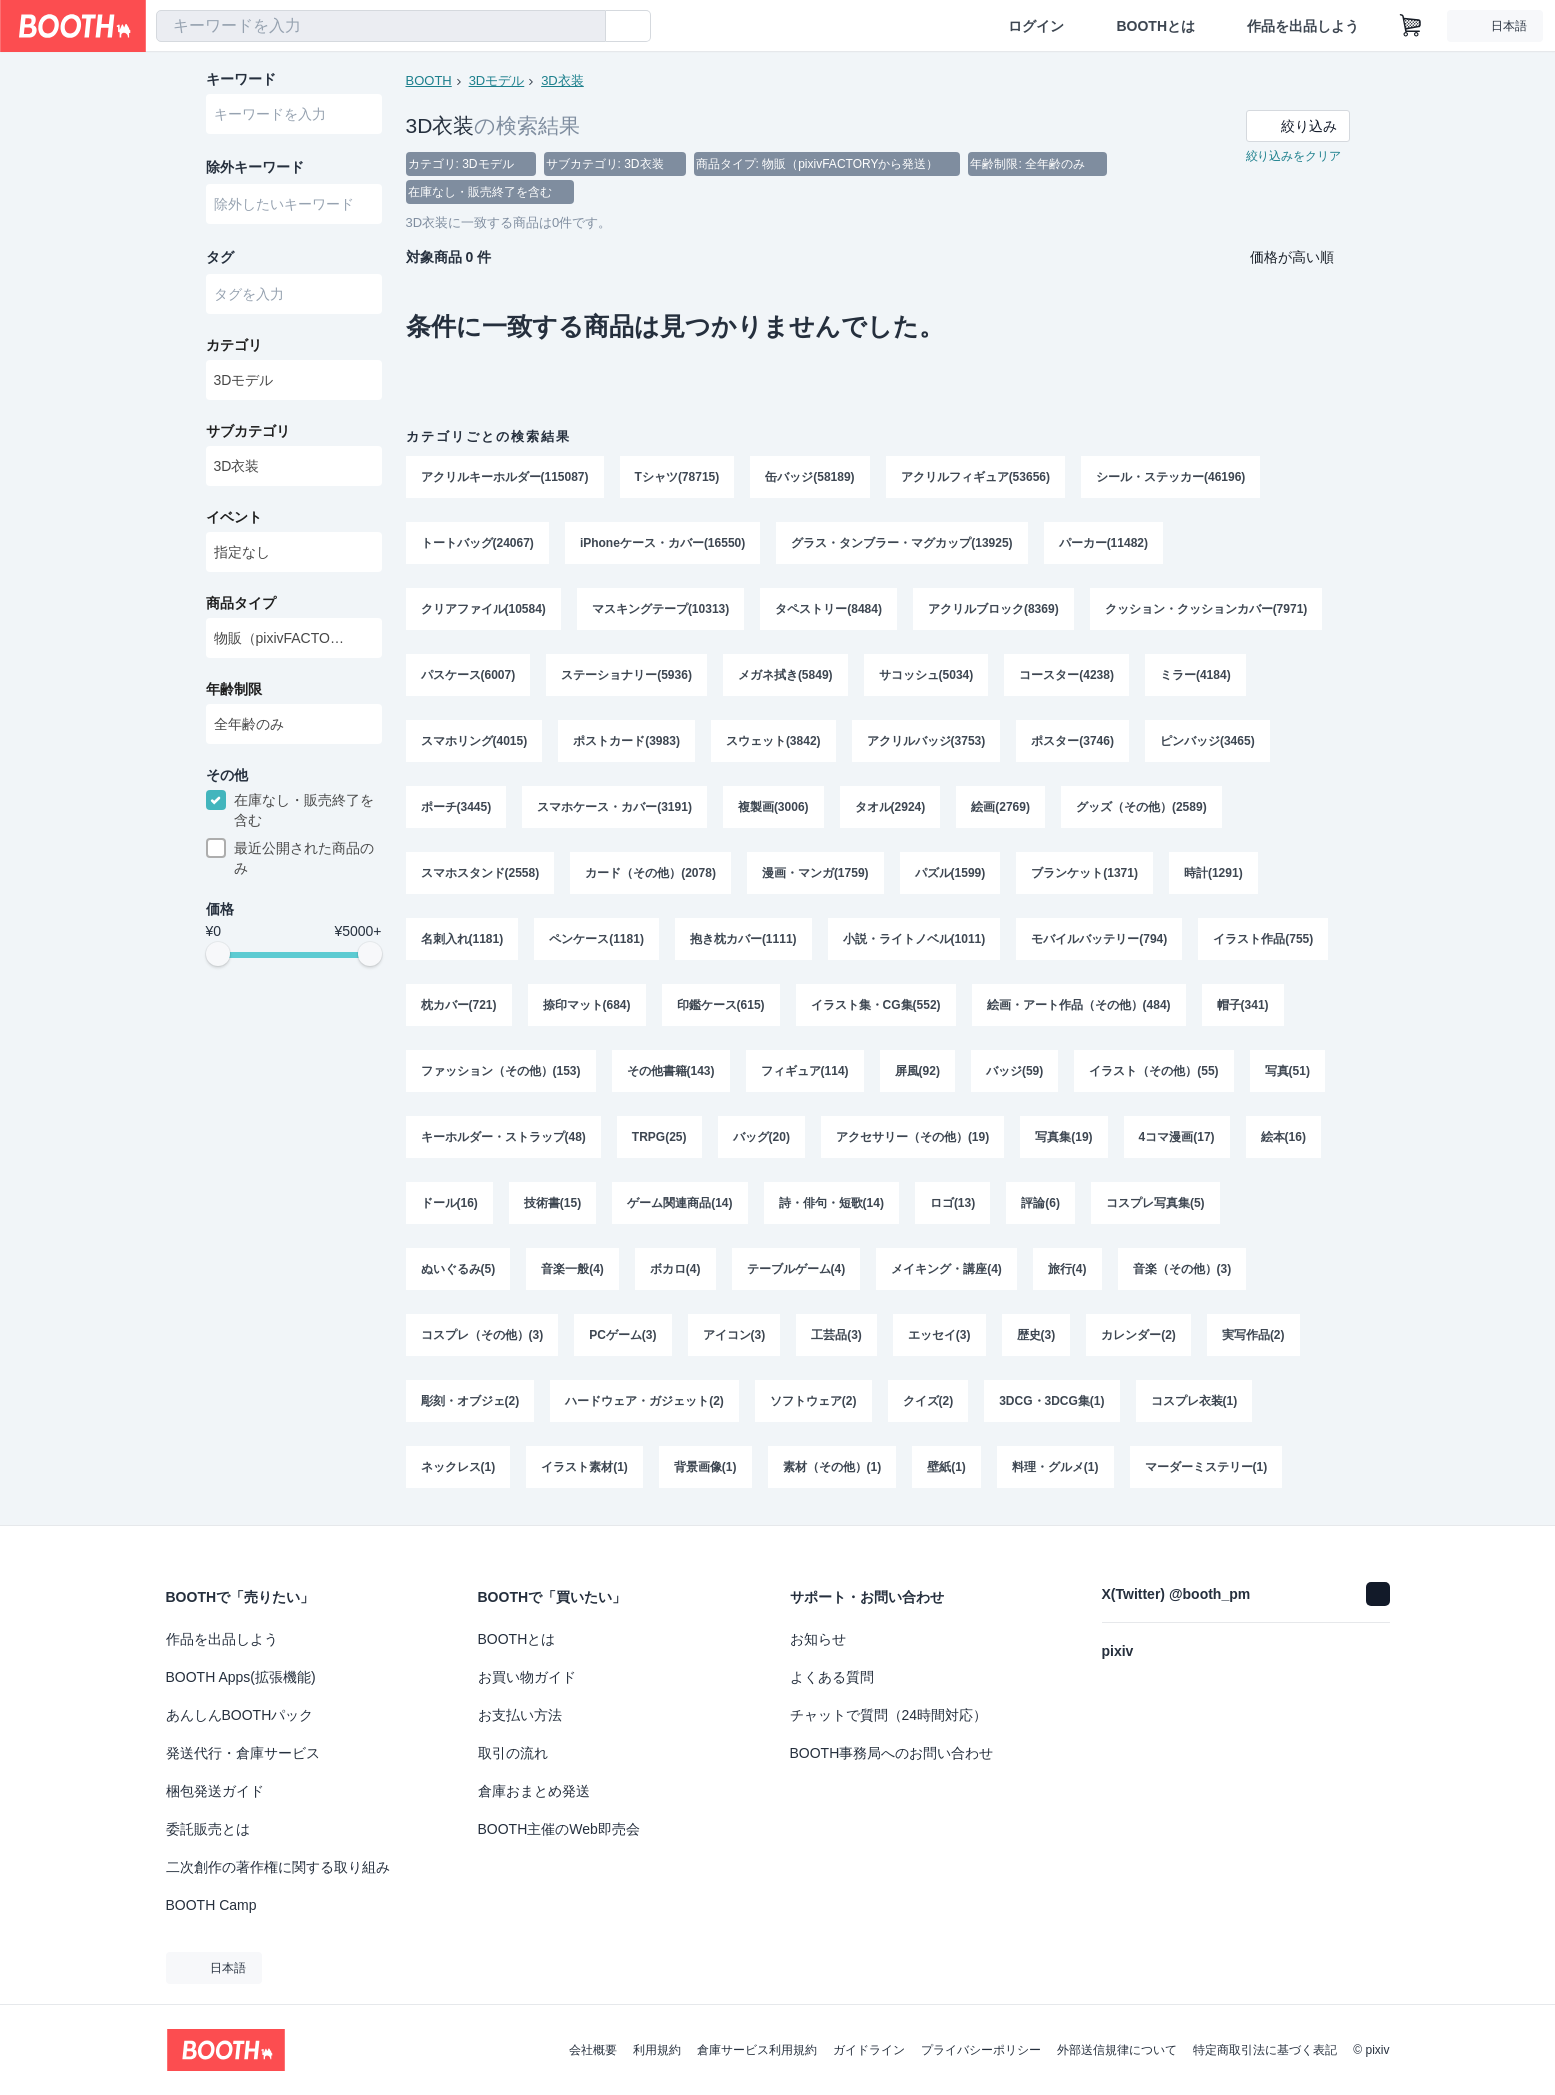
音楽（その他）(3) (1182, 1269)
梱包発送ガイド (215, 1791)
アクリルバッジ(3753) (926, 741)
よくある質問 (832, 1677)
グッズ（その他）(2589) (1141, 807)
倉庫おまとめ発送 (534, 1791)
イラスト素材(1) (584, 1467)
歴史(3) (1036, 1335)
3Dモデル (497, 80)
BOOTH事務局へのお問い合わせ (892, 1753)
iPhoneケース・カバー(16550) (662, 543)
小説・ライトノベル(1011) (914, 939)
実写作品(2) (1253, 1335)
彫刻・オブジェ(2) (470, 1401)
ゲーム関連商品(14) (679, 1203)
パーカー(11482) (1103, 543)
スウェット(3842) (773, 741)
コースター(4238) (1066, 675)
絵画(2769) (1000, 807)
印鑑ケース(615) (721, 1005)
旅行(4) (1067, 1269)
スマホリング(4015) (474, 741)
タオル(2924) (890, 807)
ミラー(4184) (1195, 675)
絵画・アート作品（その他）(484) (1079, 1005)
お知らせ (818, 1639)
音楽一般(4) (572, 1269)
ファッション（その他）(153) (501, 1071)
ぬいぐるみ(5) (458, 1269)
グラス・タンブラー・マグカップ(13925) (901, 543)
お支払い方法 (520, 1715)
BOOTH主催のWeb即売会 (559, 1829)
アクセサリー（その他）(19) (912, 1137)
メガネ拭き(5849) (785, 675)
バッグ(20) (761, 1137)
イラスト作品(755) (1263, 939)
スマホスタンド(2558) (480, 873)
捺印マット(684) (587, 1005)
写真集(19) (1063, 1137)
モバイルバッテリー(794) (1099, 939)
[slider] (218, 954)
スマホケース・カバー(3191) (614, 807)
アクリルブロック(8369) (993, 609)
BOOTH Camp (211, 1905)
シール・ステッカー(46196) (1170, 477)
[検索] (586, 27)
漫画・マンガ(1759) (815, 873)
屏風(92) (917, 1071)
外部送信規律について (1117, 2050)
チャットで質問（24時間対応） (889, 1715)
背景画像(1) (705, 1467)
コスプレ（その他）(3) (482, 1335)
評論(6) (1040, 1203)
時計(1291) (1213, 873)
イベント (234, 517)
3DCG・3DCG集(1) (1051, 1401)
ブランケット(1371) (1084, 873)
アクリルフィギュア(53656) (975, 477)
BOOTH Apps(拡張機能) (241, 1677)
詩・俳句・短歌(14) (831, 1203)
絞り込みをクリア (1294, 156)
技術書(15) (552, 1203)
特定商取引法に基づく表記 (1265, 2050)
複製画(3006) (773, 807)
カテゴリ (234, 345)
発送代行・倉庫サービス (243, 1753)
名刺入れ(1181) (462, 939)
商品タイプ (241, 603)
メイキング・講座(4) (946, 1269)
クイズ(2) (928, 1401)
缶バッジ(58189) (809, 477)
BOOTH (429, 80)
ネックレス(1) (458, 1467)
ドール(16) (449, 1203)
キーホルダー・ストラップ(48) (503, 1137)
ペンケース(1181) (596, 939)
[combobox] (381, 26)
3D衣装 (562, 80)
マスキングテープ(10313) (660, 609)
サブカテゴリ (248, 431)
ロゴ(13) (952, 1203)
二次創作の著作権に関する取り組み (278, 1867)
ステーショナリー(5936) (626, 675)
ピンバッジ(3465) (1207, 741)
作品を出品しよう (1303, 26)
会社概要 (593, 2050)
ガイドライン (869, 2050)
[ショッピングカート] (1411, 26)
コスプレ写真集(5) (1155, 1203)
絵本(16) (1283, 1137)
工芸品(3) (836, 1335)
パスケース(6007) (468, 675)
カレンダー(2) (1138, 1335)
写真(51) (1287, 1071)
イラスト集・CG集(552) (876, 1005)
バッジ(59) (1014, 1071)
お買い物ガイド (527, 1677)
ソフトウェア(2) (813, 1401)
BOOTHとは (1155, 26)
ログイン (1036, 26)
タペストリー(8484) (828, 609)
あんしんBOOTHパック (240, 1715)
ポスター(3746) (1072, 741)
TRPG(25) (659, 1137)
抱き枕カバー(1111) (743, 939)
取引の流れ (513, 1753)
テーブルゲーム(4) (796, 1269)
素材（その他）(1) (832, 1467)
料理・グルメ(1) (1055, 1467)
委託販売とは (208, 1829)
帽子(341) (1243, 1005)
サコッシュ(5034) (926, 675)
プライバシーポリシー (981, 2050)
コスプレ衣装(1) (1194, 1401)
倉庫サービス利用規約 (757, 2050)
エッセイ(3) (939, 1335)
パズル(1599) (950, 873)
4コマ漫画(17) (1177, 1137)
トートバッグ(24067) (477, 543)
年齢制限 (234, 689)
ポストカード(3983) (626, 741)
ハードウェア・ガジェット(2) (644, 1401)
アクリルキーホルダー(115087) (505, 477)
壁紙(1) (946, 1467)
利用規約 (657, 2050)
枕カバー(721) (459, 1005)
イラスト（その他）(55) (1153, 1071)
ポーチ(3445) (456, 807)
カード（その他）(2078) (650, 873)
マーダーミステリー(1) (1206, 1467)
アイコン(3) (734, 1335)
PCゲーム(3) (622, 1335)
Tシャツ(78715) (677, 477)
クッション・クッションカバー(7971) (1206, 609)
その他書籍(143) (671, 1071)
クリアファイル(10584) (483, 609)
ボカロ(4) (675, 1269)
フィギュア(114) (805, 1071)
